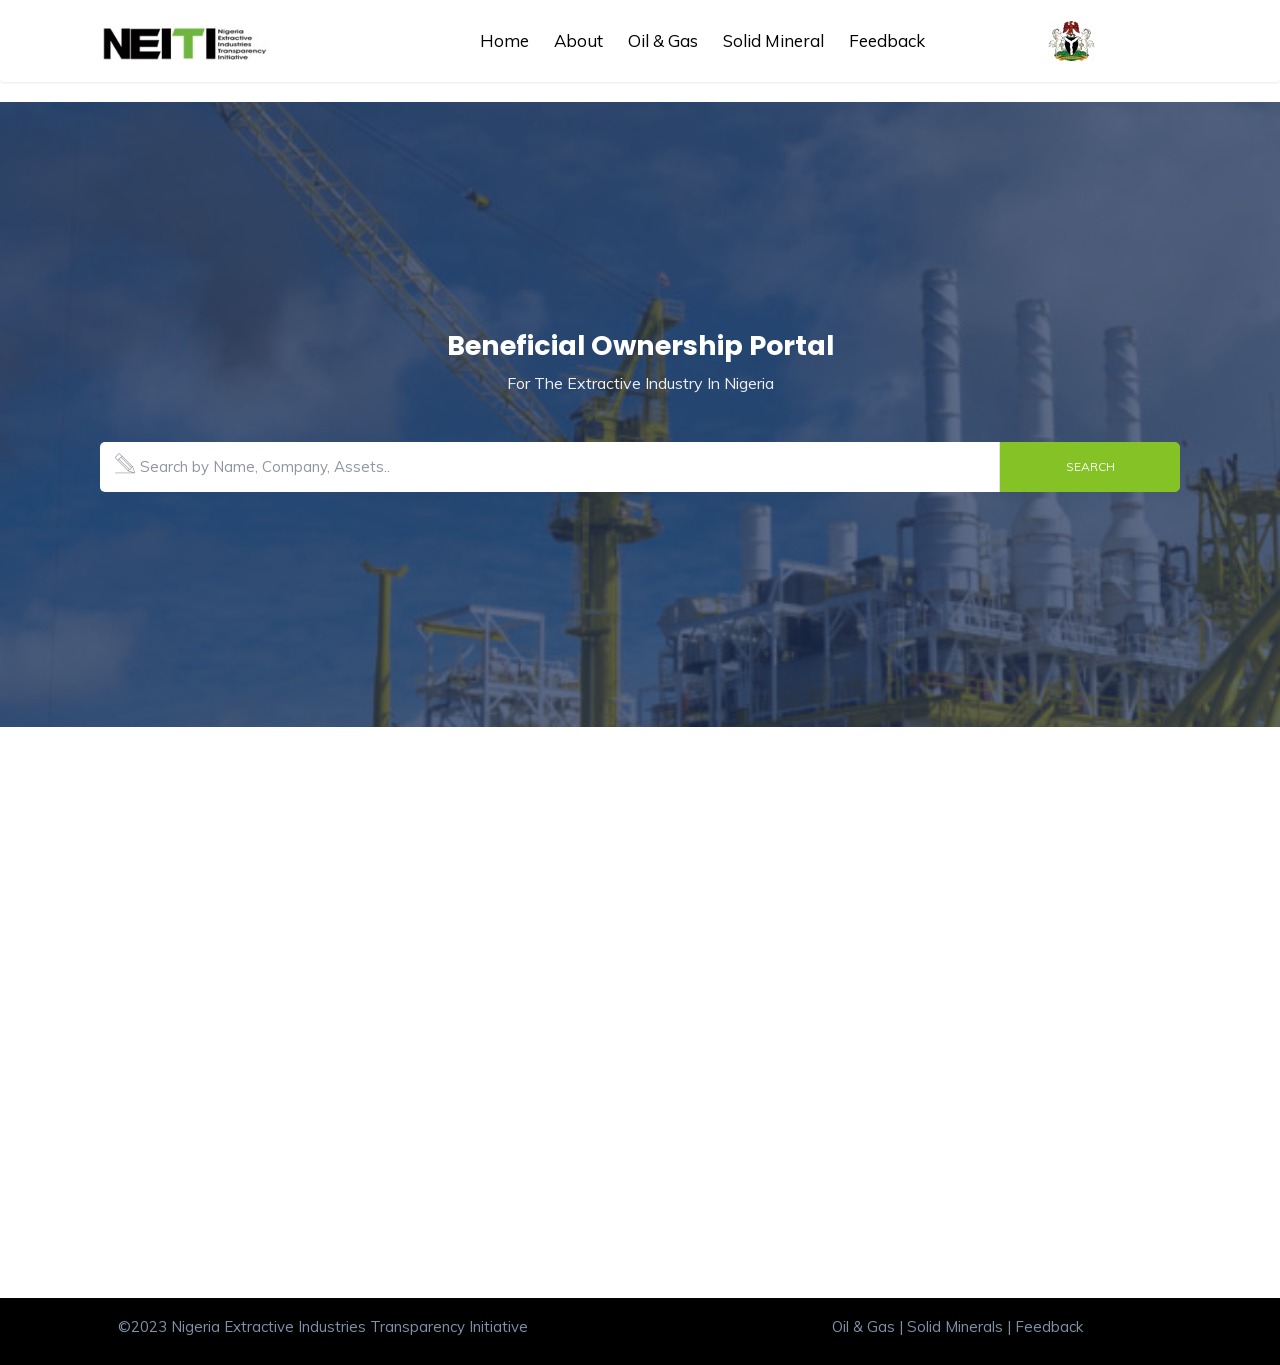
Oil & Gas (663, 40)
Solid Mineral (773, 40)
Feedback (887, 40)
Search (1090, 466)
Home (504, 40)
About (578, 40)
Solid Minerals (955, 1326)
